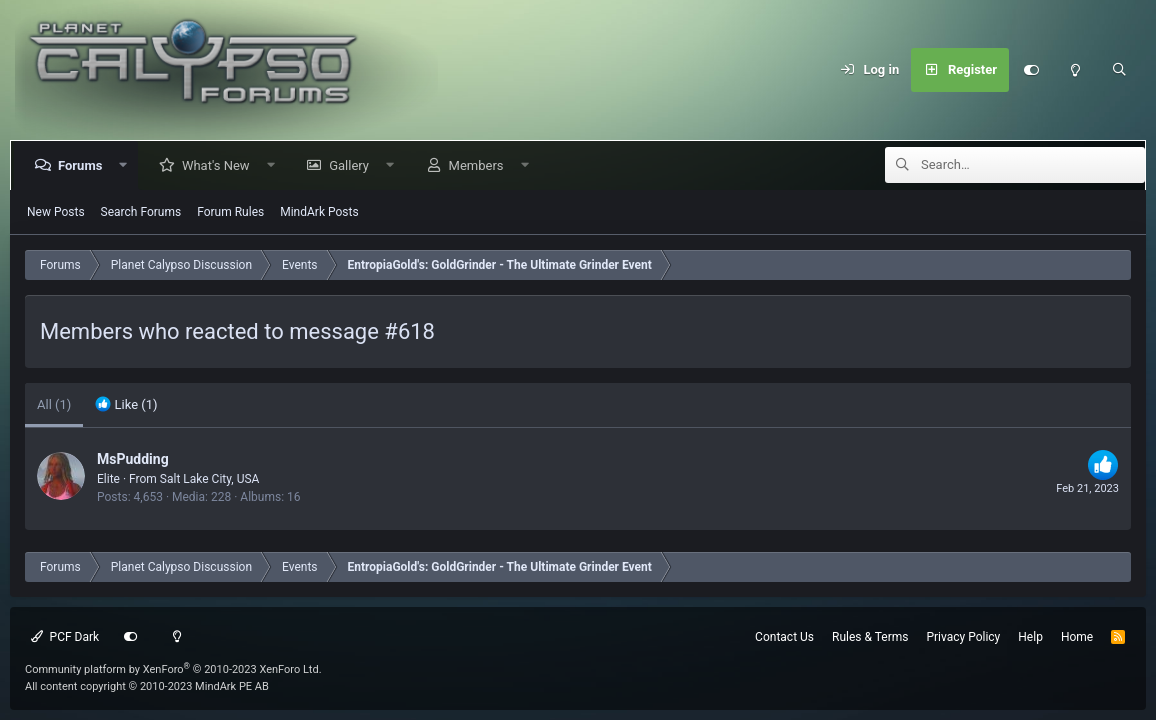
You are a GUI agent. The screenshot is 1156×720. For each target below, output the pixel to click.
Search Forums (141, 212)
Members (480, 165)
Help (1030, 637)
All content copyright (147, 686)
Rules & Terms (870, 637)
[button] (127, 165)
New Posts (56, 212)
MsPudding (133, 459)
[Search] (1119, 70)
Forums (84, 165)
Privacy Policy (963, 637)
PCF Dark (65, 637)
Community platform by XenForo (173, 669)
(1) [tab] (54, 404)
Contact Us (784, 637)
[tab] (126, 405)
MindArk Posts (319, 212)
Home (1077, 637)
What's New (220, 165)
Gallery (353, 165)
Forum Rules (230, 212)
